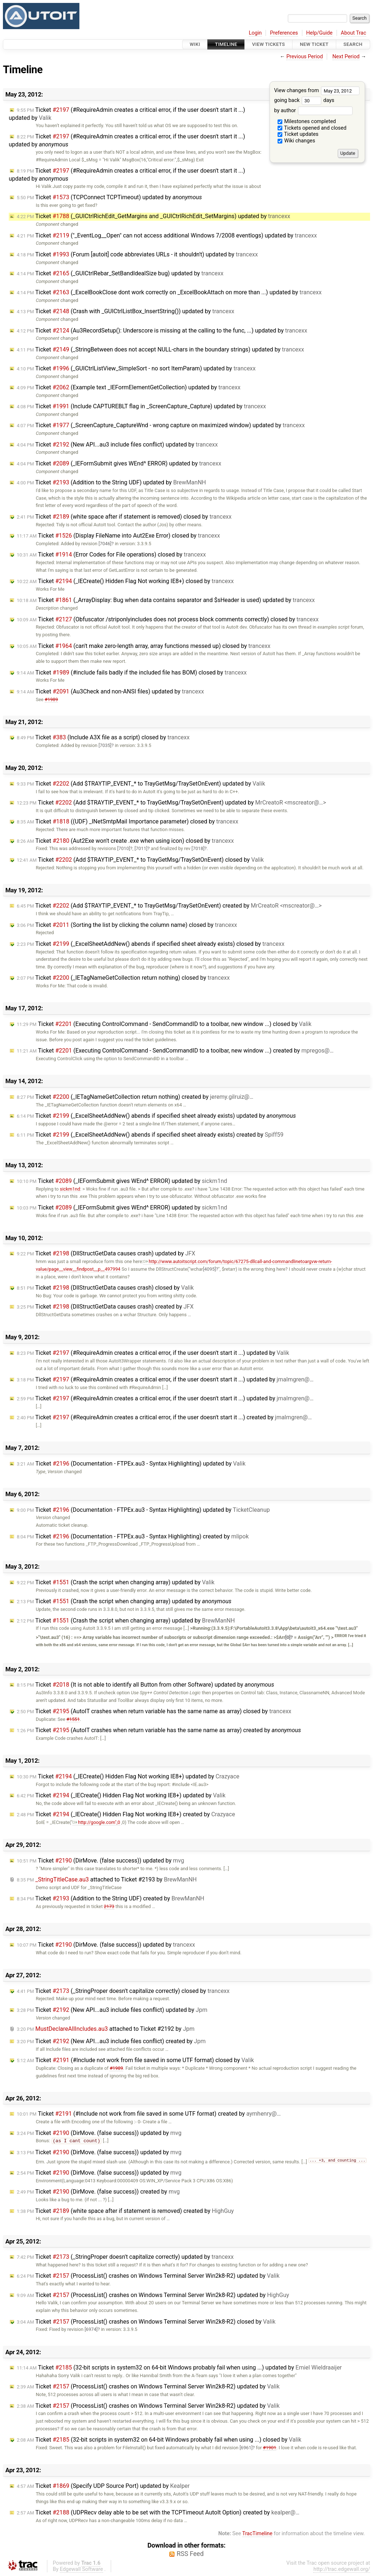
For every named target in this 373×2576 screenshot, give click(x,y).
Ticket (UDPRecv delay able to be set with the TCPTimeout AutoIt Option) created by (158, 2512)
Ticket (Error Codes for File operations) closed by (111, 554)
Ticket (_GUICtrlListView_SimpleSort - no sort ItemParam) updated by (136, 368)
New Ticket (314, 44)
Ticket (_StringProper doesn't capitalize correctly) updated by (125, 2257)
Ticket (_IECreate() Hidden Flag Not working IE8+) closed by (125, 581)
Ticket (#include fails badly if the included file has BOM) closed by (132, 672)
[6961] (246, 2448)
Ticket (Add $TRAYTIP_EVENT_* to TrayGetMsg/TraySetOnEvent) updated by (141, 783)
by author (313, 110)
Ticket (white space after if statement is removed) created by (125, 2211)
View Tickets (268, 44)
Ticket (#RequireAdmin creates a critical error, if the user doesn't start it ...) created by (164, 1417)
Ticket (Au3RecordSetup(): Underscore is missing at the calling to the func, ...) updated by (162, 330)
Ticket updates (298, 134)
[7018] (198, 848)
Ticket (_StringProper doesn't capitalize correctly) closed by (123, 1990)
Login (255, 33)
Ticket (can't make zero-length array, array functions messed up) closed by (143, 645)
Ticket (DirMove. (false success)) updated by (100, 1860)
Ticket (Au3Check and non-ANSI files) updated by (110, 691)
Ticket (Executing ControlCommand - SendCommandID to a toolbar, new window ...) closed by (164, 1023)
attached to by (107, 1879)
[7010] (123, 848)
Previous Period (304, 57)
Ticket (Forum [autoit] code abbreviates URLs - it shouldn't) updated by (137, 254)
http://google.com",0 (96, 1822)
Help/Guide (319, 33)
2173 (109, 1906)
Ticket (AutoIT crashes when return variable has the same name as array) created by (159, 1730)
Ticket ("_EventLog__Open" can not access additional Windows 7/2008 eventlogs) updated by (167, 235)
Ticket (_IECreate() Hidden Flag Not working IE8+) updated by (128, 1776)
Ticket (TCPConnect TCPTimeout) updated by (109, 197)
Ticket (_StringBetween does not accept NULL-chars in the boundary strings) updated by (160, 349)
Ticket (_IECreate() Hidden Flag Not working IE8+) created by (126, 1814)
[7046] (104, 543)
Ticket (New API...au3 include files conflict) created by (111, 2041)
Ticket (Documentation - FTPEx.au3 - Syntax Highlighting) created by (133, 1536)
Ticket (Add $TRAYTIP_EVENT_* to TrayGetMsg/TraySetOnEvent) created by (169, 905)
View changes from (317, 90)
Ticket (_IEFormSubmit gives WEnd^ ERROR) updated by (119, 463)
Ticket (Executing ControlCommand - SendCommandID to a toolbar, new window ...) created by (175, 1050)
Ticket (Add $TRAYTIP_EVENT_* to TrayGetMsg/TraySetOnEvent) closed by (140, 859)
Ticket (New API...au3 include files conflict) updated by (117, 444)
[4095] (209, 1269)
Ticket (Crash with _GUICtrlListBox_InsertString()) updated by (125, 311)
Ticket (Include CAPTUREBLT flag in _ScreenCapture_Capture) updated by (141, 406)
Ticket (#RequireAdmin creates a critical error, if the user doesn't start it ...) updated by (153, 1352)
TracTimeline (257, 2534)
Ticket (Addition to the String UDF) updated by (111, 482)
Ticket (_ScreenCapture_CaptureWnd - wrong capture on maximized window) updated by (161, 425)
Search (352, 44)
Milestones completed (307, 121)
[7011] (141, 848)
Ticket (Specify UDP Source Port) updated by (103, 2486)
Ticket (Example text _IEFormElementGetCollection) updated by (128, 387)
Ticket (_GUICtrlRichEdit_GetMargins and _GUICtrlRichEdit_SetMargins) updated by (153, 216)
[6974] (91, 2329)
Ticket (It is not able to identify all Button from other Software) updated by (145, 1684)
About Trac (353, 33)
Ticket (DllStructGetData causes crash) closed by (105, 1287)
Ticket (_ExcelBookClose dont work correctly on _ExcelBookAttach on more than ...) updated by (169, 292)
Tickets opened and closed (312, 128)
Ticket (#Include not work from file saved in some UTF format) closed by (135, 2060)
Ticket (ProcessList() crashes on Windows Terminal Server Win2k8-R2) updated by (148, 2276)
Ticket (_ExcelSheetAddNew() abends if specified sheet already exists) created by (150, 1134)
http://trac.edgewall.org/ (341, 2570)
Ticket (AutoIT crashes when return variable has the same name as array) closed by (154, 1711)
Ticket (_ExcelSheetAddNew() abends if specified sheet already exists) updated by (156, 1115)
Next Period (346, 57)
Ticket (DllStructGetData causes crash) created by (105, 1306)
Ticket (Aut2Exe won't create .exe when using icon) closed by (125, 840)
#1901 (269, 2448)
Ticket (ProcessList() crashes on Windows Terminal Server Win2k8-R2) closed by (146, 2322)
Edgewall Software (81, 2570)
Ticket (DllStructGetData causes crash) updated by (106, 1253)
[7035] (104, 745)
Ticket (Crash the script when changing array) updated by (116, 1582)
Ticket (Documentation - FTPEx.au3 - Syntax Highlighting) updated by (131, 1463)
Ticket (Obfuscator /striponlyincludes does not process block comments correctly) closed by (168, 619)
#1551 (73, 1719)
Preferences (284, 33)
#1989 (51, 699)
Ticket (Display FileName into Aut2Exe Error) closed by (118, 535)
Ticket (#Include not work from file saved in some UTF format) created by (149, 2113)
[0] (287, 1637)
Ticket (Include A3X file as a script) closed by (103, 737)
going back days (304, 100)
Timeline (226, 44)
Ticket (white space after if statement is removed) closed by (124, 516)
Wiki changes (296, 141)
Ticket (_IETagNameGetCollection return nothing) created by (135, 1096)
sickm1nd (70, 1189)
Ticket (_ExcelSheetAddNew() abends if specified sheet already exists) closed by (150, 943)
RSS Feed (190, 2554)
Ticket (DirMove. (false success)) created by (98, 2191)
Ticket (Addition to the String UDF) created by (110, 1898)
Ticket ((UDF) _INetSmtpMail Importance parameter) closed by (127, 821)
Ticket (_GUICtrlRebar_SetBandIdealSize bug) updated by (120, 273)
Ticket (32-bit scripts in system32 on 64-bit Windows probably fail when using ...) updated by (179, 2367)
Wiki (195, 44)
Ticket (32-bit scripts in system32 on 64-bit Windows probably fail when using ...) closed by (159, 2440)
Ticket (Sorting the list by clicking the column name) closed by (127, 924)
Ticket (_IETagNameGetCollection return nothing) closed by (123, 977)
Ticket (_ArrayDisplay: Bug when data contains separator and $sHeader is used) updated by (166, 600)
